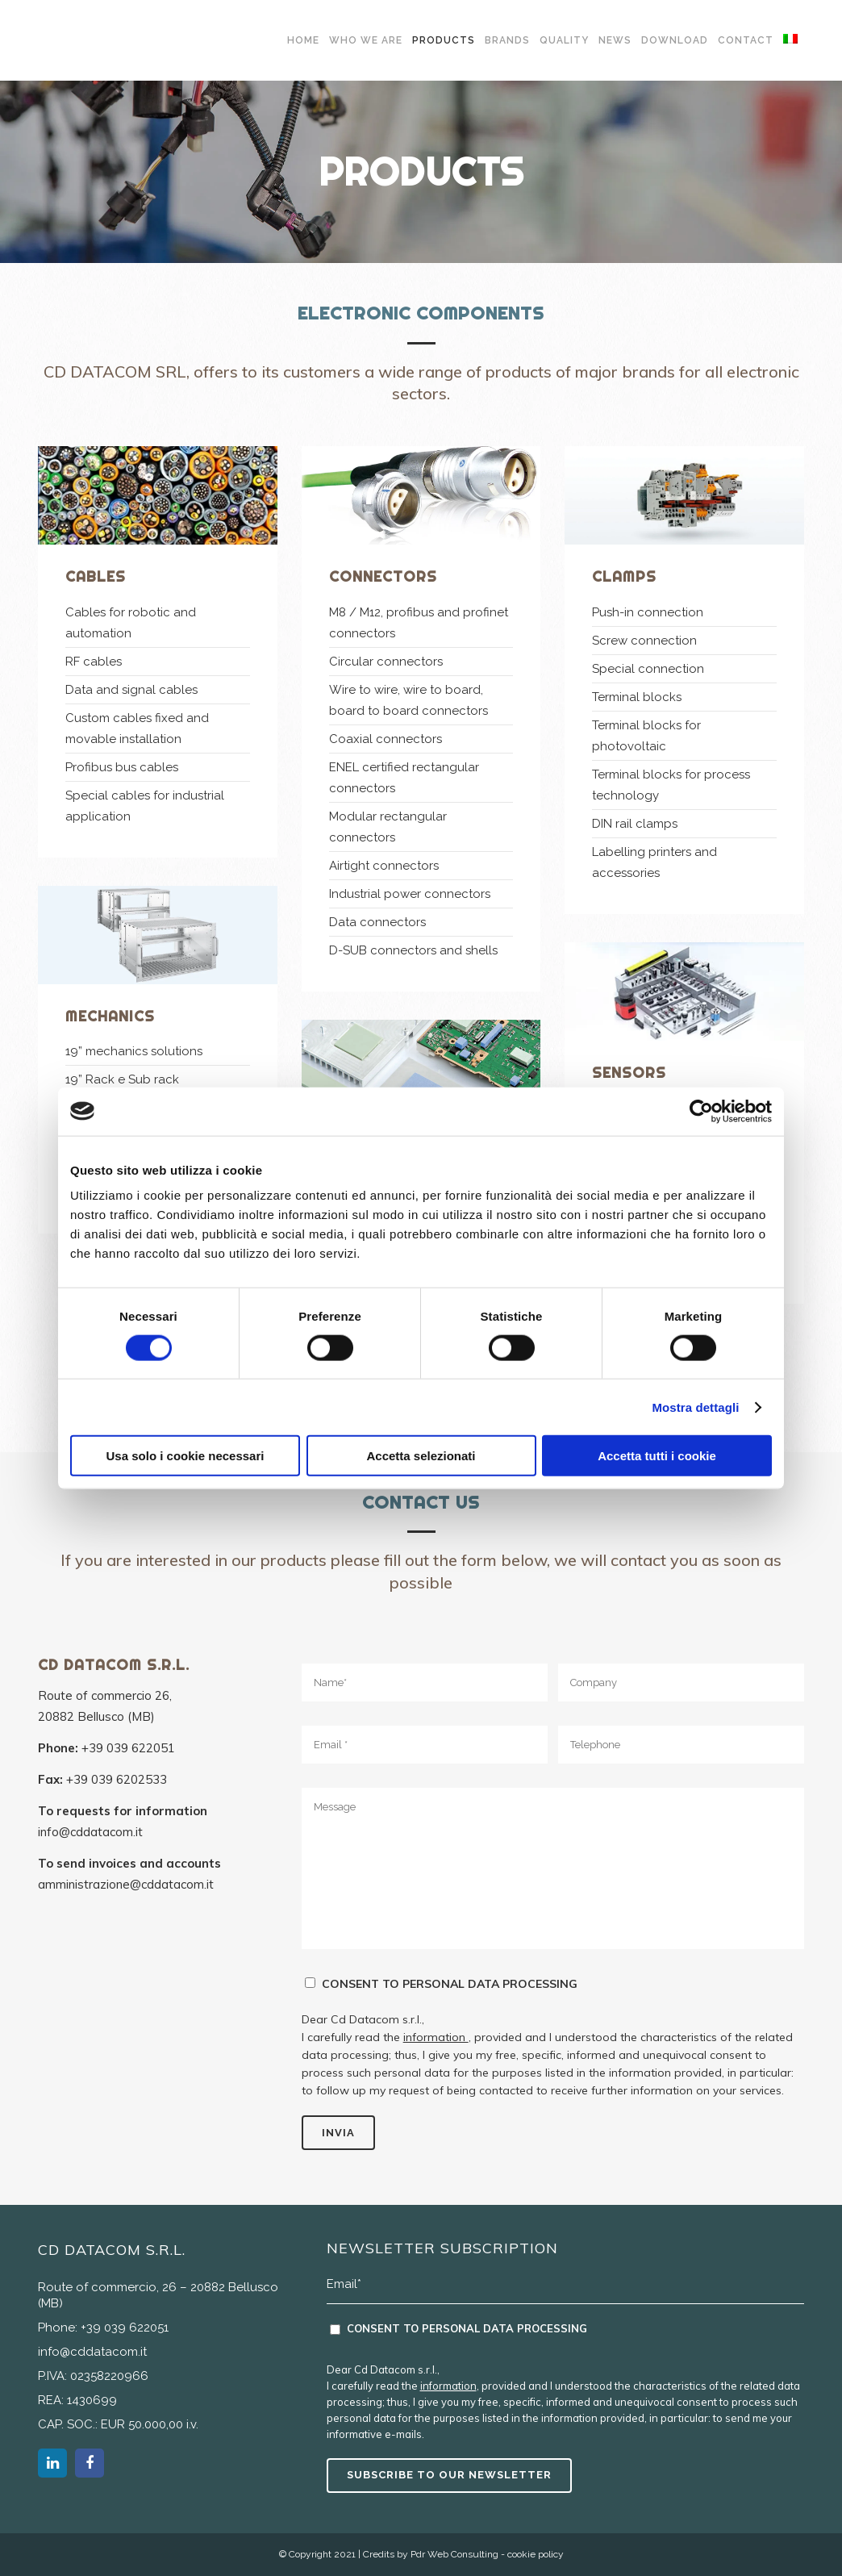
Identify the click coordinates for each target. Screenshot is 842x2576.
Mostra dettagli (695, 1406)
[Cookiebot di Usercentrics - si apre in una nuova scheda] (701, 1111)
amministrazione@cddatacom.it (126, 1884)
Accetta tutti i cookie (657, 1456)
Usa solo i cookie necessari (185, 1456)
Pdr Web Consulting (454, 2554)
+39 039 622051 (128, 1748)
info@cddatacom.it (90, 1831)
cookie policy (535, 2554)
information (436, 2037)
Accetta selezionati (420, 1456)
